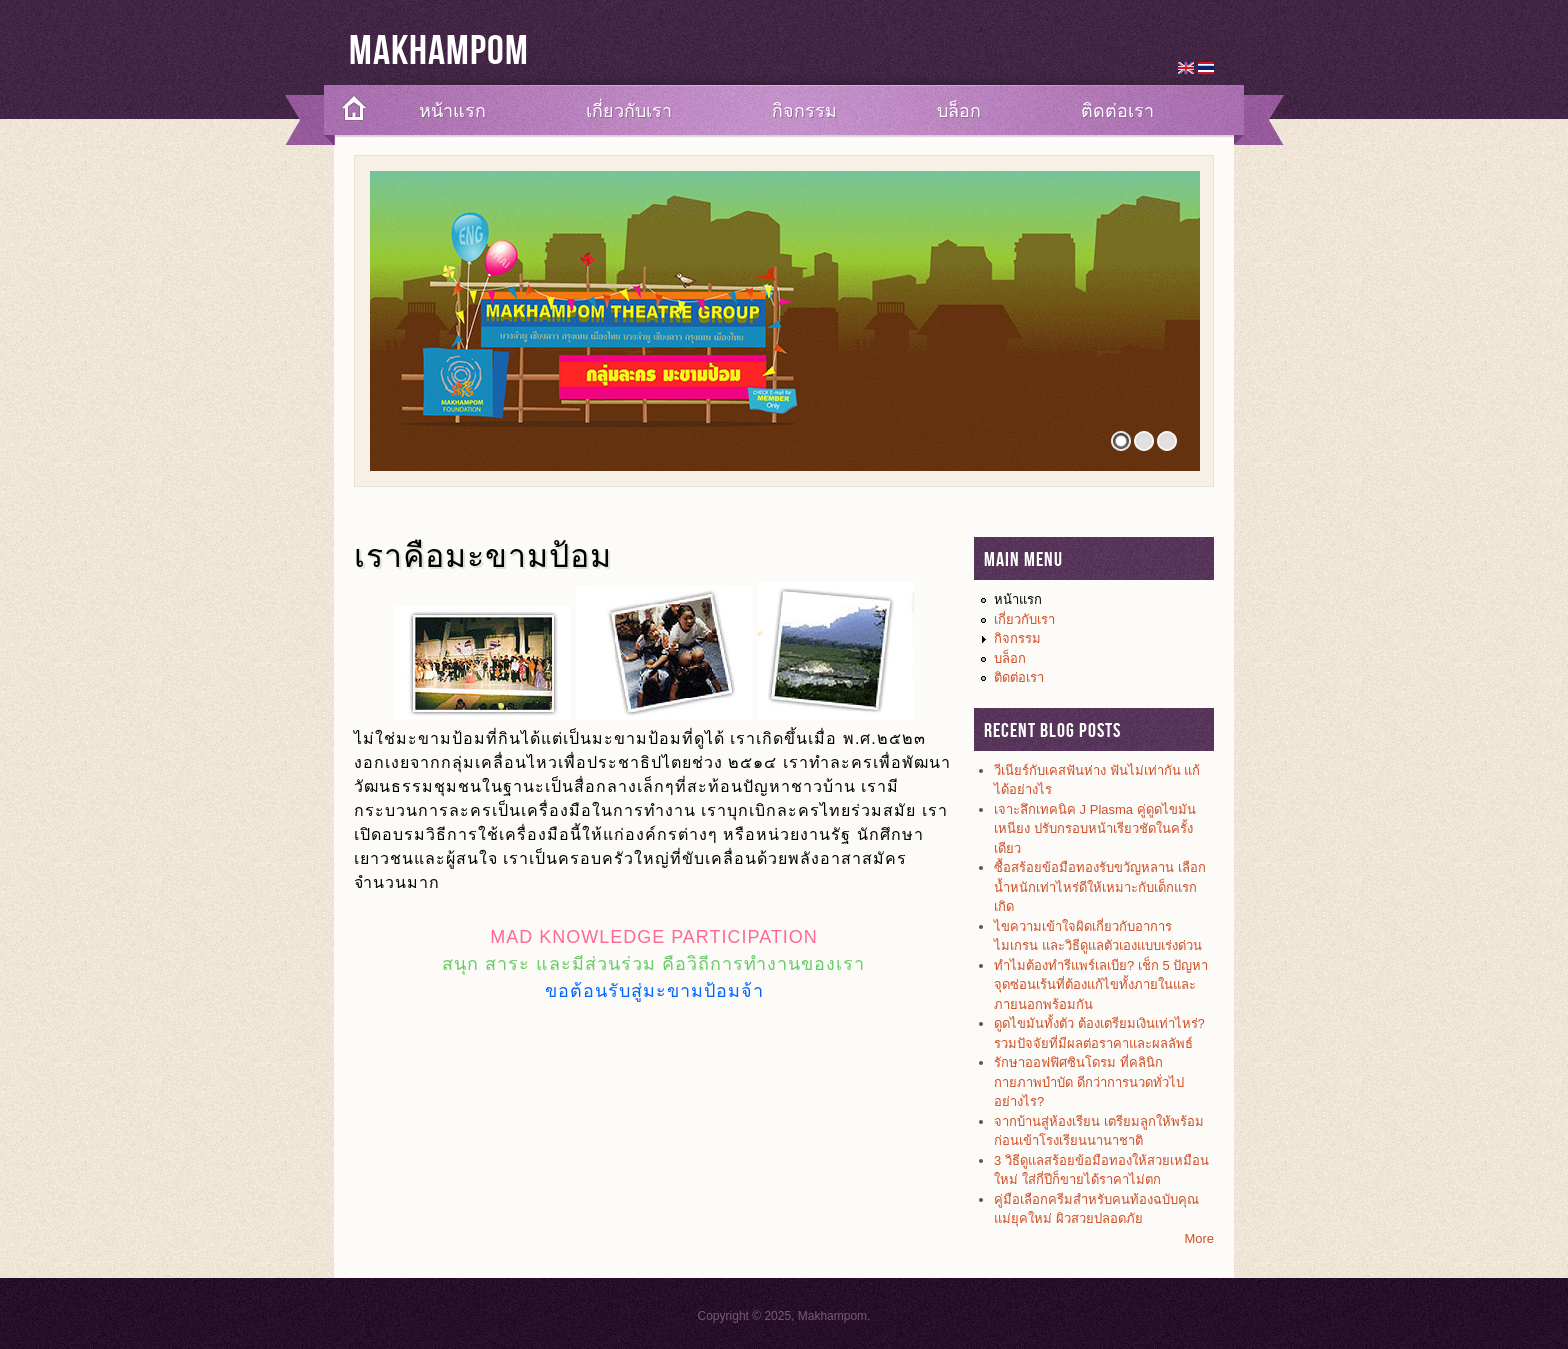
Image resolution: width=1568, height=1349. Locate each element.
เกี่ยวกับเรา (629, 111)
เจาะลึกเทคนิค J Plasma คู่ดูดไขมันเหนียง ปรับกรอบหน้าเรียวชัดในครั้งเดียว (1095, 829)
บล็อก (959, 111)
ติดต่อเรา (1117, 111)
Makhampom (439, 51)
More (1199, 1238)
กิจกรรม (804, 111)
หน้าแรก (452, 111)
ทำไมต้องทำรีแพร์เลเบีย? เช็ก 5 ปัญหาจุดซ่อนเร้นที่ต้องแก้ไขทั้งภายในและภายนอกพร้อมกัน (1101, 985)
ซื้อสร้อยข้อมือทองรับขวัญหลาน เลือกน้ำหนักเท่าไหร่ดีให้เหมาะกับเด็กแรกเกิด (1100, 887)
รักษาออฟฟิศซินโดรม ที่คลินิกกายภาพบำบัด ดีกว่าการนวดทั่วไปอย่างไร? (1089, 1082)
